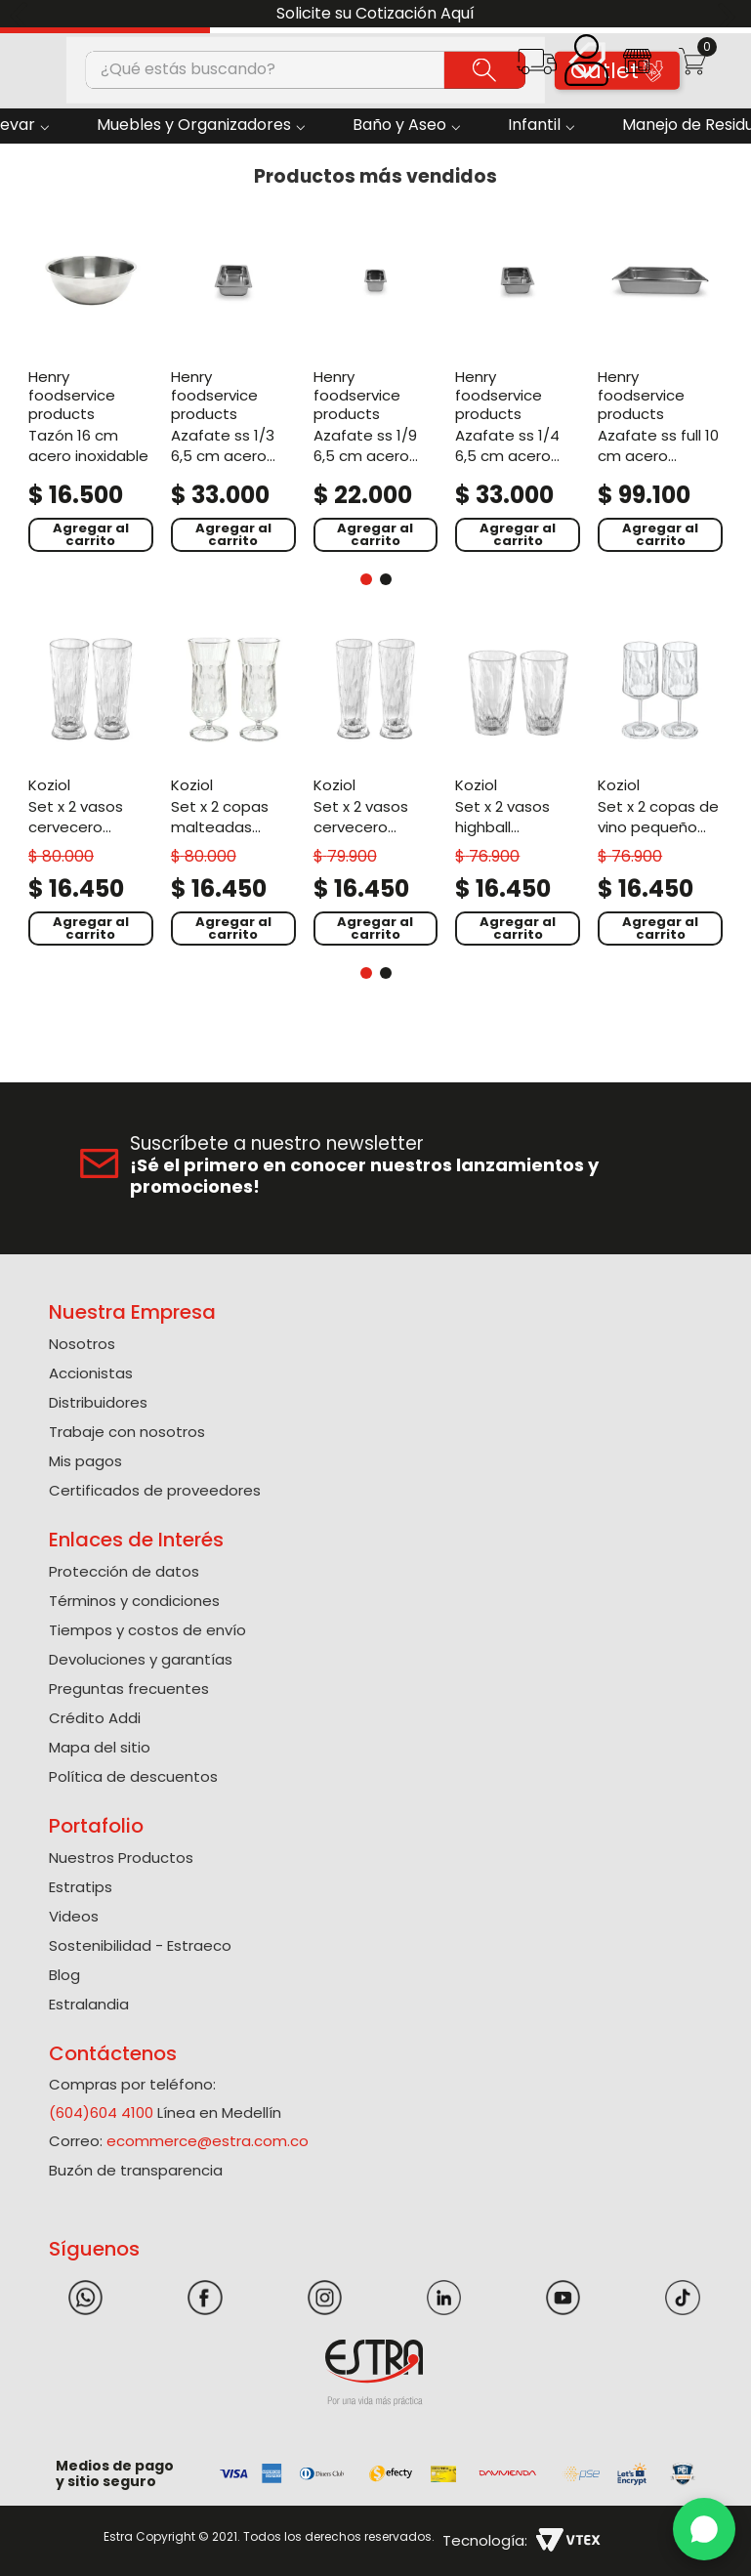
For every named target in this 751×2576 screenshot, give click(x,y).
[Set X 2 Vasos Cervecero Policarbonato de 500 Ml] (90, 788)
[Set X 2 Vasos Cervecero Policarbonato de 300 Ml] (375, 788)
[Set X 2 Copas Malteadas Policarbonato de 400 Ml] (233, 788)
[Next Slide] (729, 14)
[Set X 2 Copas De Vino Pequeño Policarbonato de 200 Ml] (660, 788)
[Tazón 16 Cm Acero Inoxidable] (90, 387)
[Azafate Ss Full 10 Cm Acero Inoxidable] (660, 387)
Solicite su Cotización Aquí (375, 13)
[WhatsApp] (704, 2529)
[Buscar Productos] (484, 69)
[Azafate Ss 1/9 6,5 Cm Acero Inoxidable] (375, 387)
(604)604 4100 (101, 2112)
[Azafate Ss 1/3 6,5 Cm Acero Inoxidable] (233, 387)
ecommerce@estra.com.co (207, 2141)
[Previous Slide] (22, 14)
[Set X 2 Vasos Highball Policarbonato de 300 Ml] (517, 788)
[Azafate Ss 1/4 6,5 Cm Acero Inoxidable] (517, 387)
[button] (537, 68)
